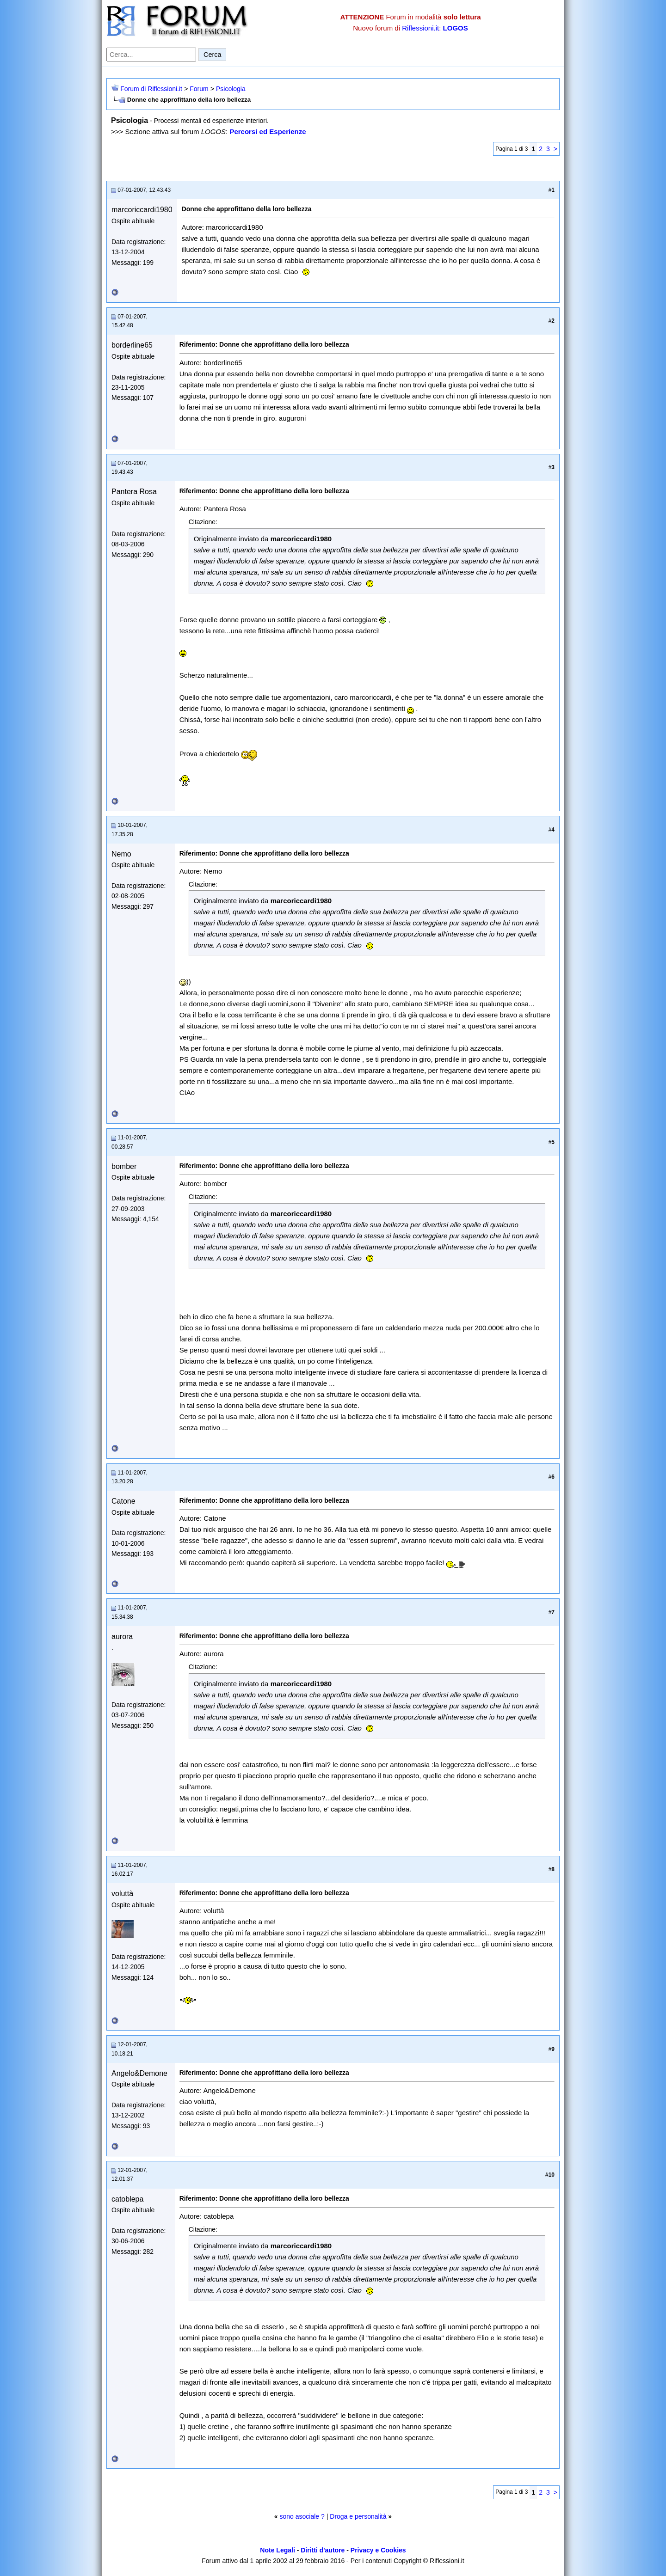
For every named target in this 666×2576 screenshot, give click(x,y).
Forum (199, 88)
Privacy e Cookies (378, 2550)
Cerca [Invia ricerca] (212, 54)
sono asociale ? (302, 2516)
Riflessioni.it (420, 28)
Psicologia (231, 88)
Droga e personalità (358, 2516)
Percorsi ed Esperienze (267, 131)
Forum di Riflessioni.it (151, 88)
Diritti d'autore (323, 2550)
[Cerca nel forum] (151, 54)
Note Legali (277, 2550)
